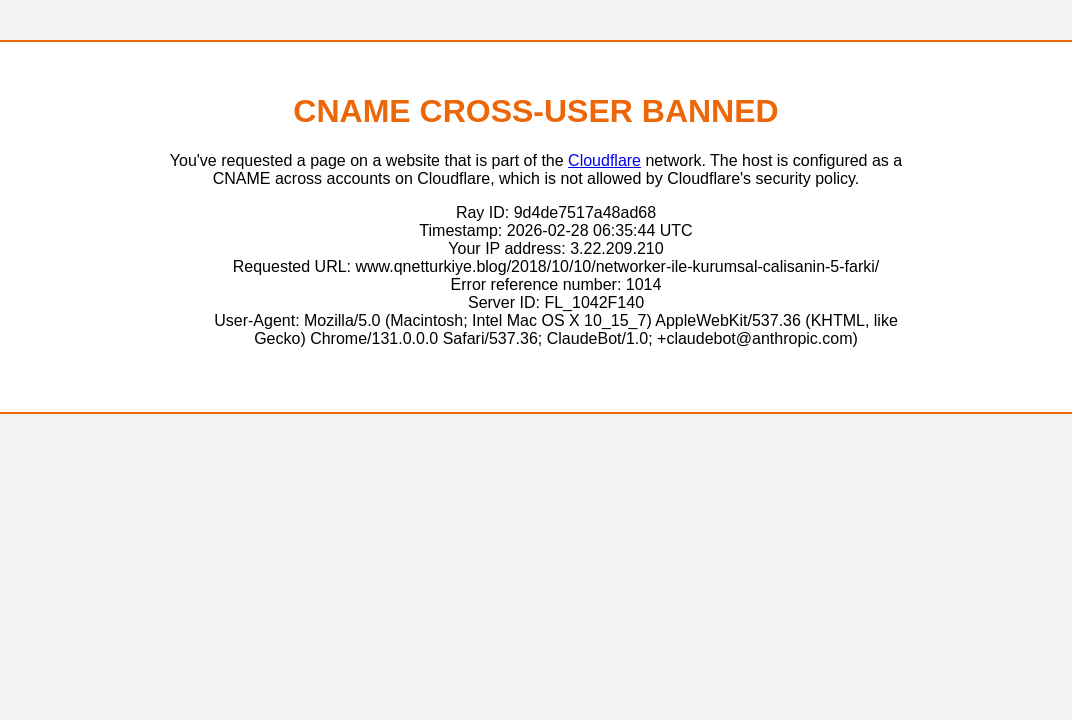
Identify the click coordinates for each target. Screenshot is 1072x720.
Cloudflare (604, 160)
